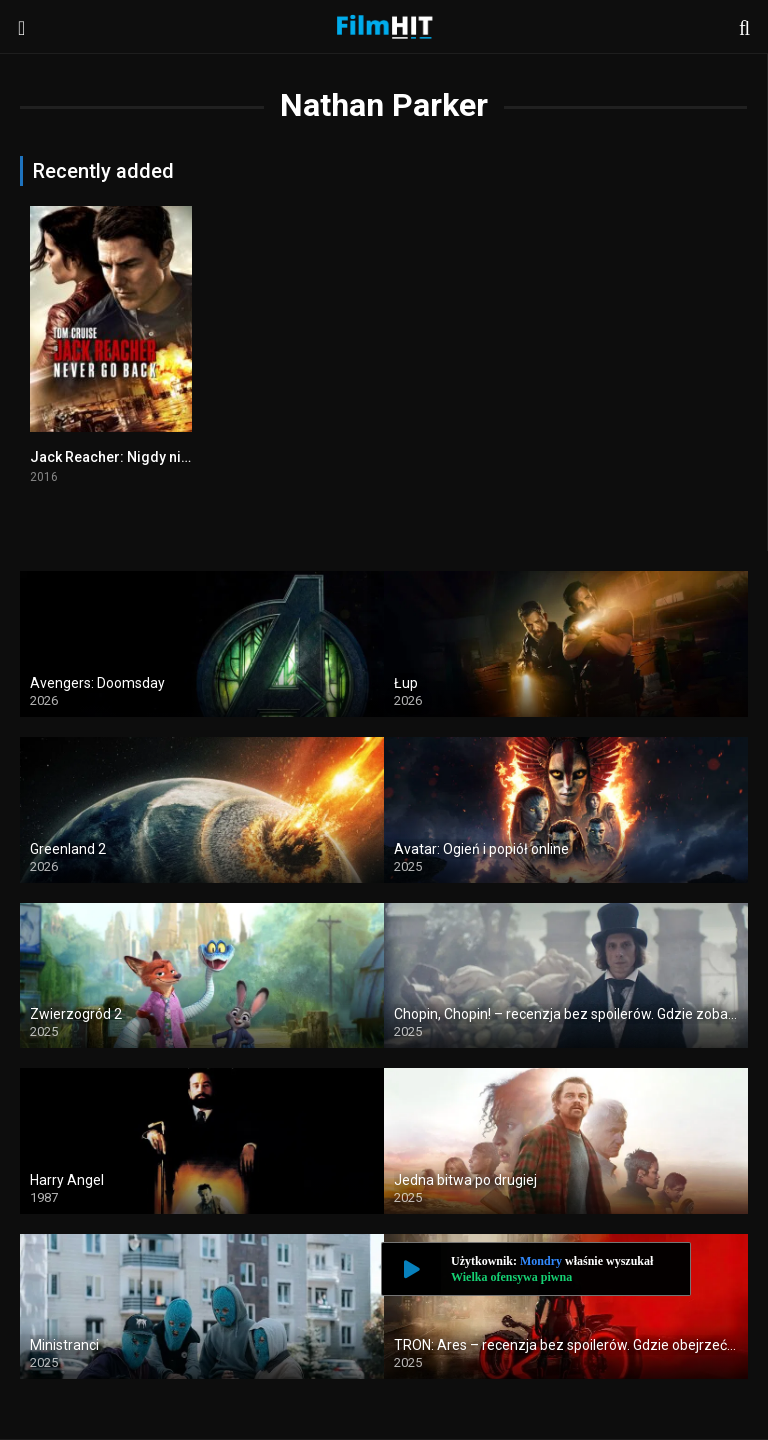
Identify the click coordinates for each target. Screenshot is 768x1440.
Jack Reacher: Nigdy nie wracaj (133, 457)
